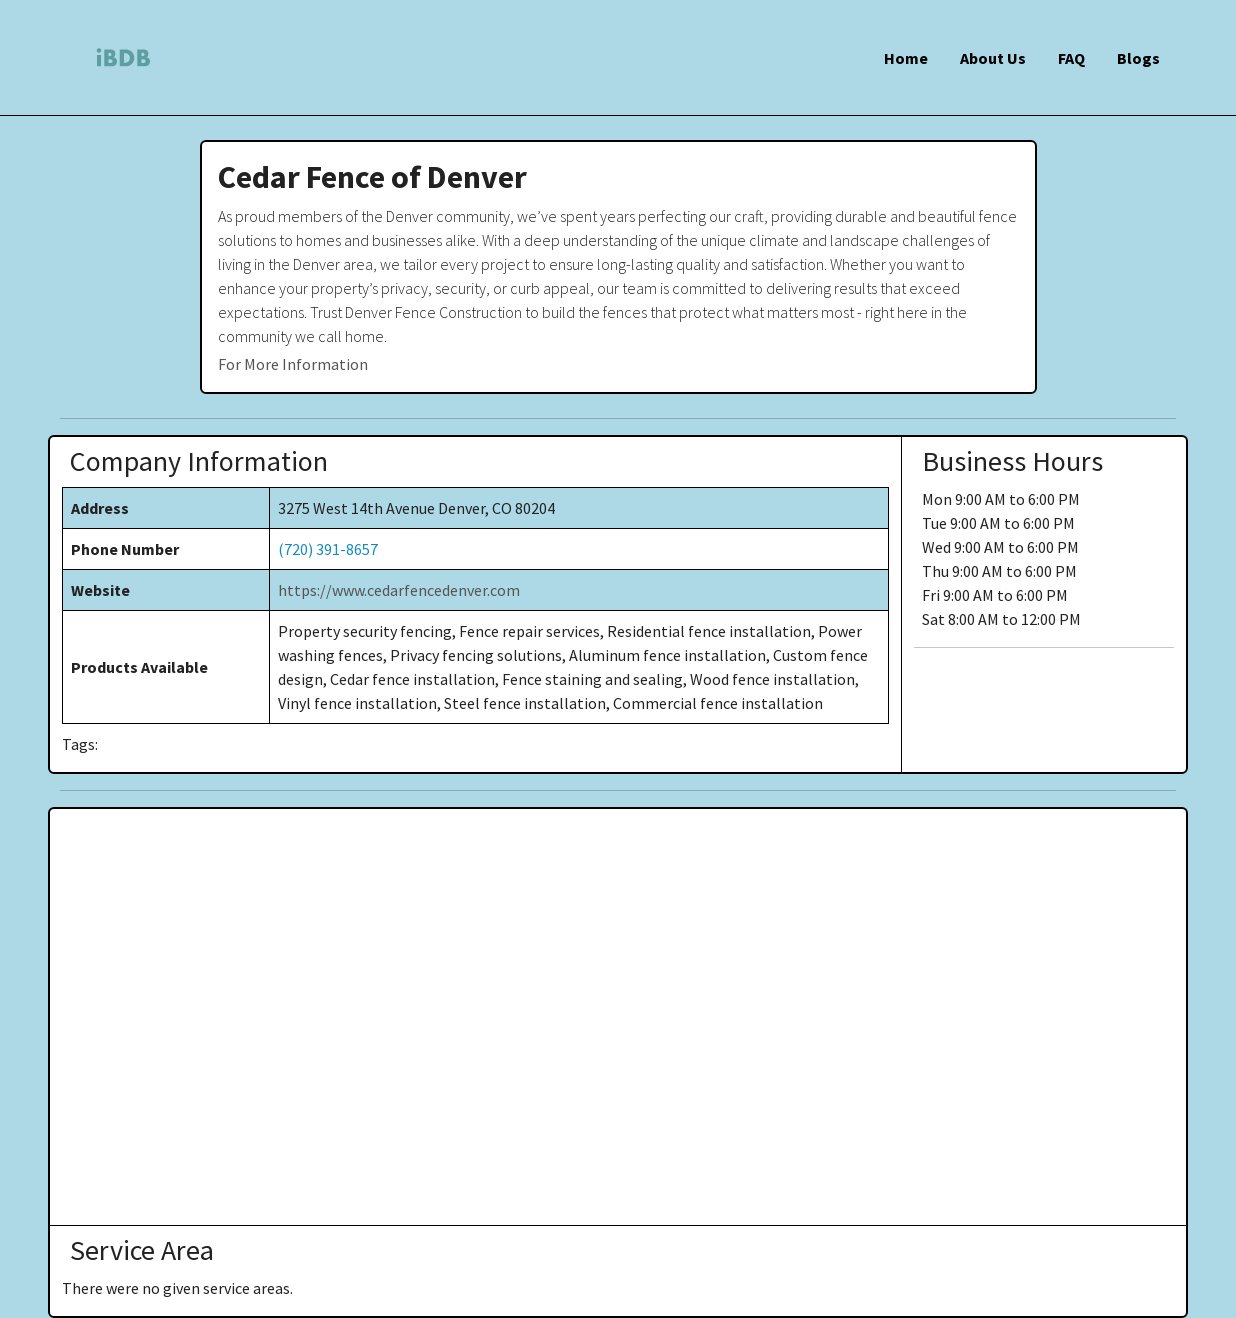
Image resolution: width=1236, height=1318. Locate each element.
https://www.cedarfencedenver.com (399, 590)
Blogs (1138, 58)
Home (906, 58)
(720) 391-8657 (328, 549)
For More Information (293, 364)
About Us (993, 58)
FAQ (1071, 58)
